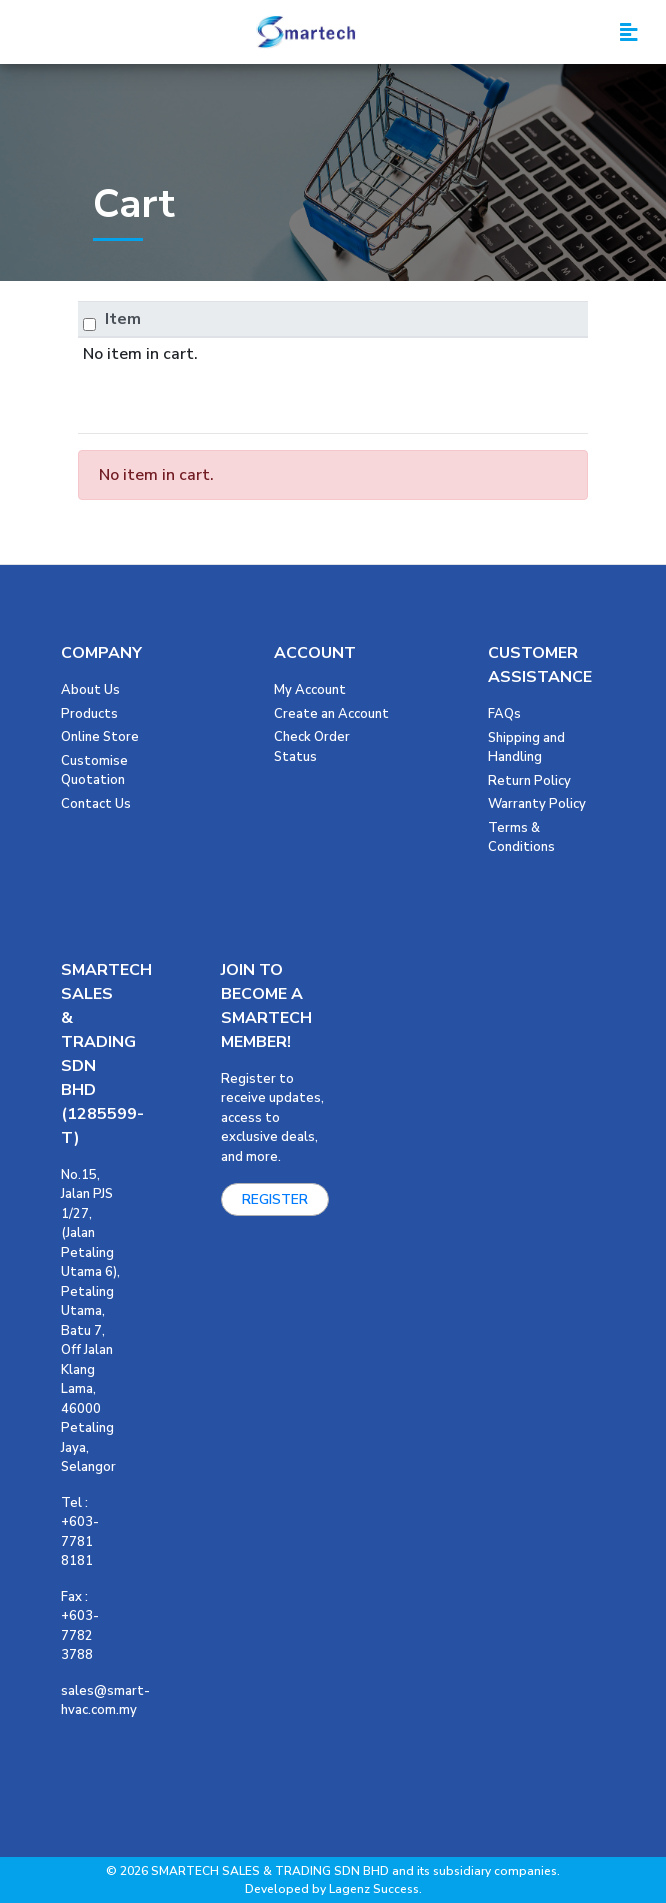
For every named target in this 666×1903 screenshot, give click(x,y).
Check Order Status (312, 747)
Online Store (100, 737)
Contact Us (96, 804)
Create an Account (331, 714)
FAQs (504, 714)
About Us (90, 690)
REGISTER (275, 1199)
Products (89, 714)
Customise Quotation (94, 771)
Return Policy (529, 781)
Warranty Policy (537, 804)
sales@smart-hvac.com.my (105, 1701)
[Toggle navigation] (629, 32)
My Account (310, 690)
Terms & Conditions (521, 838)
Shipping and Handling (526, 748)
